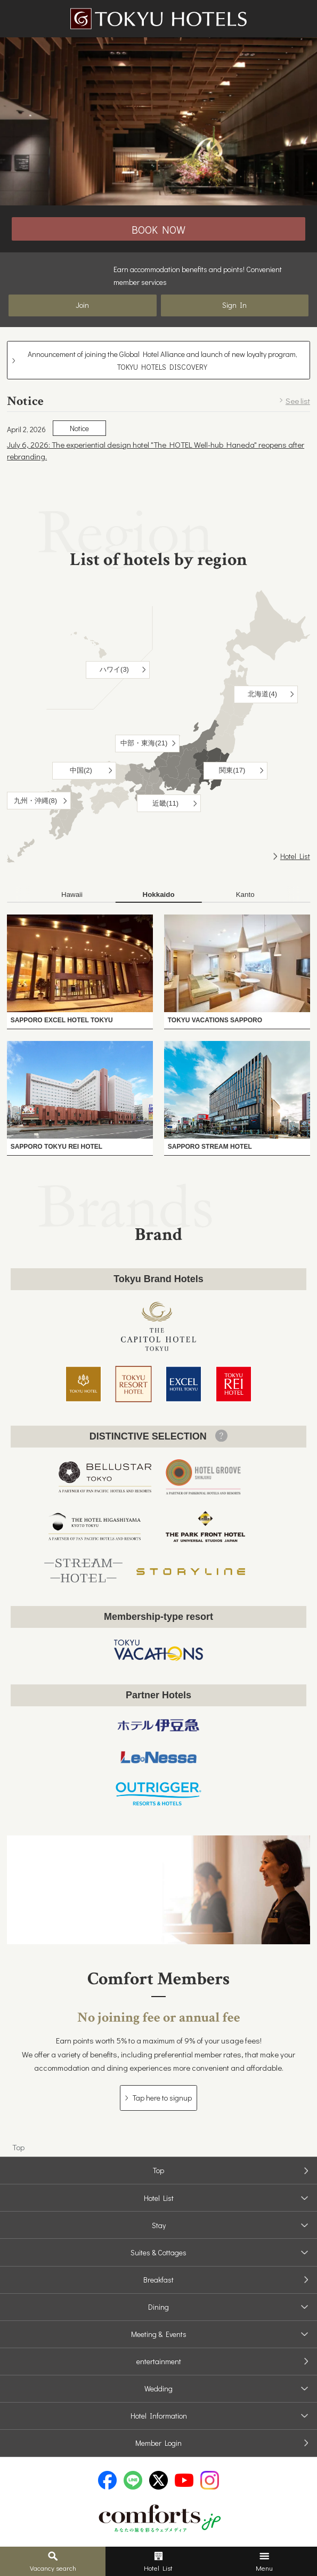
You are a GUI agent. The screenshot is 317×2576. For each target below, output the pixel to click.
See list (298, 400)
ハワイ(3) (114, 669)
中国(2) (81, 770)
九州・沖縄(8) (35, 801)
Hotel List (295, 856)
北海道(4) (262, 694)
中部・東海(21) (143, 743)
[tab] (72, 894)
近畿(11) (165, 803)
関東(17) (232, 770)
